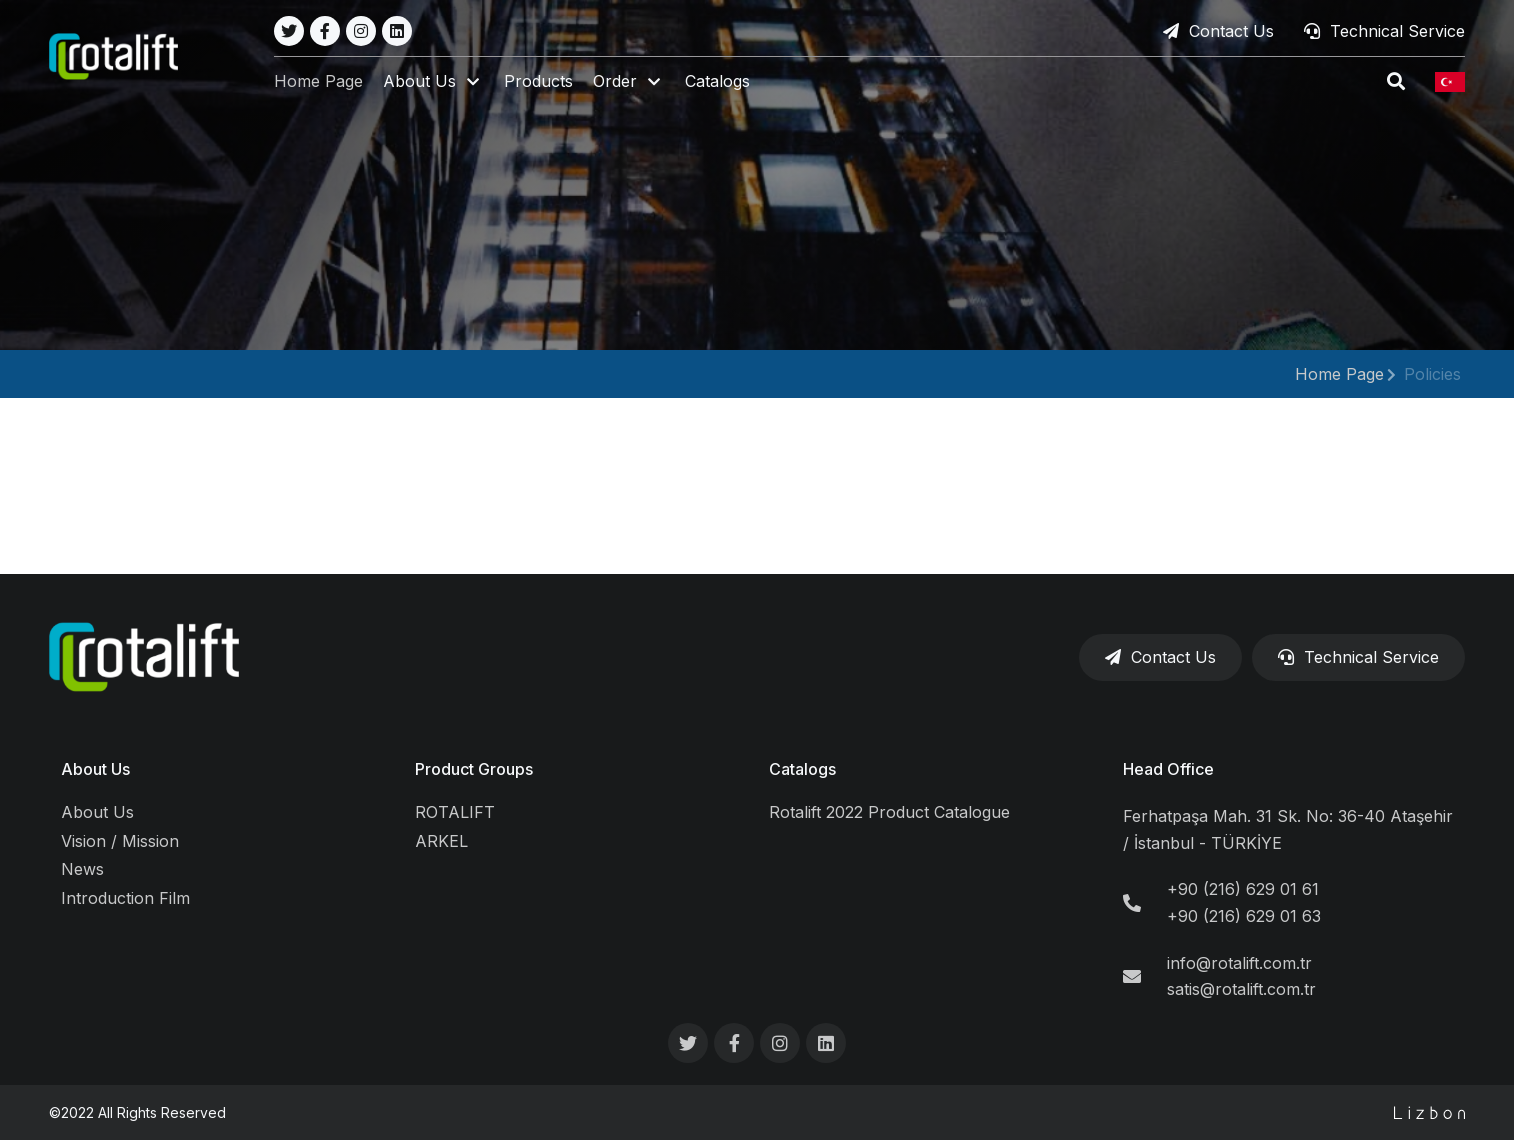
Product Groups (474, 769)
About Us (95, 769)
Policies (1432, 374)
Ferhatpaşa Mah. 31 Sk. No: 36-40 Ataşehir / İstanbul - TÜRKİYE (1288, 829)
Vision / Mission (120, 841)
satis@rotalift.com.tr (1241, 989)
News (82, 869)
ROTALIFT (455, 812)
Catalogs (718, 82)
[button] (434, 82)
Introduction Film (125, 898)
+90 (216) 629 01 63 (1244, 916)
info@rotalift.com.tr (1239, 963)
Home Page (319, 82)
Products (539, 82)
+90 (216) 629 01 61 (1243, 889)
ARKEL (441, 841)
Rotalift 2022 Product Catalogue (889, 812)
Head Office (1168, 769)
